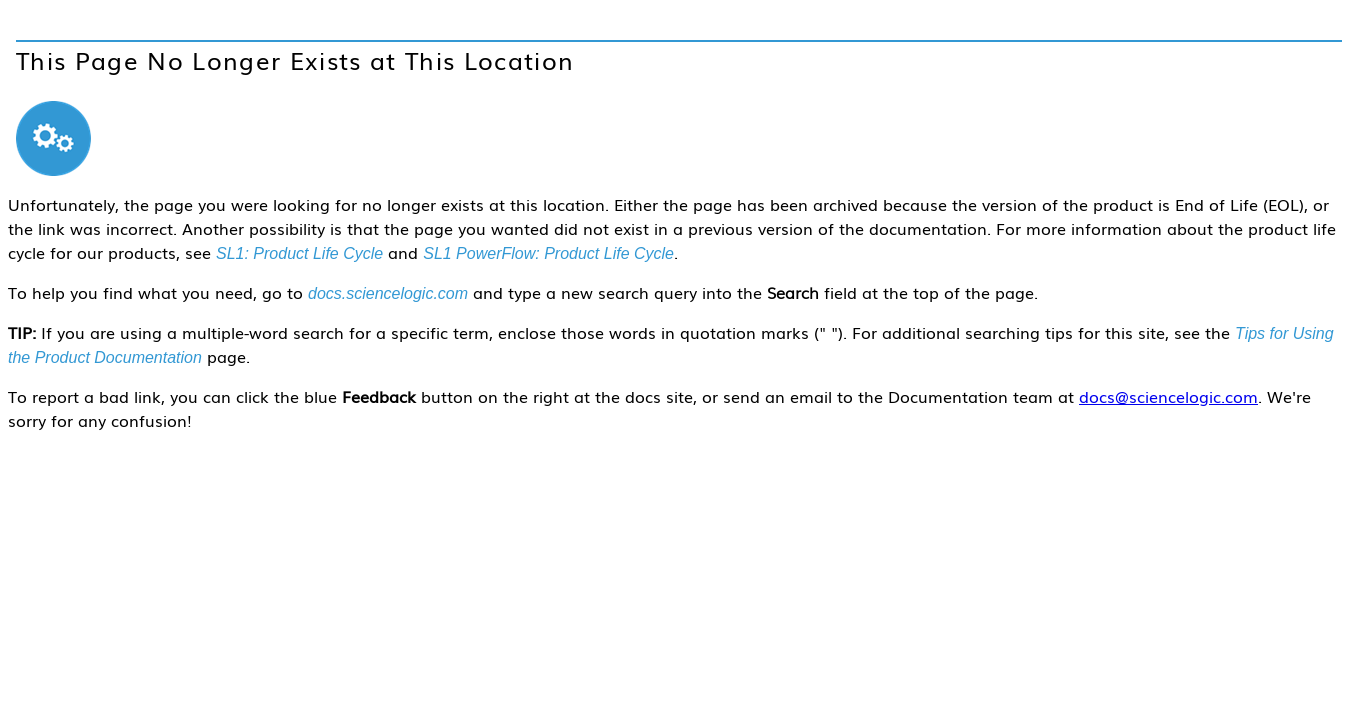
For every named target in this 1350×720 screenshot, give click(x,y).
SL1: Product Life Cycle (299, 253)
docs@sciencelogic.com (1168, 396)
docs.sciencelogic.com (388, 293)
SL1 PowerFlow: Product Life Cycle (548, 253)
